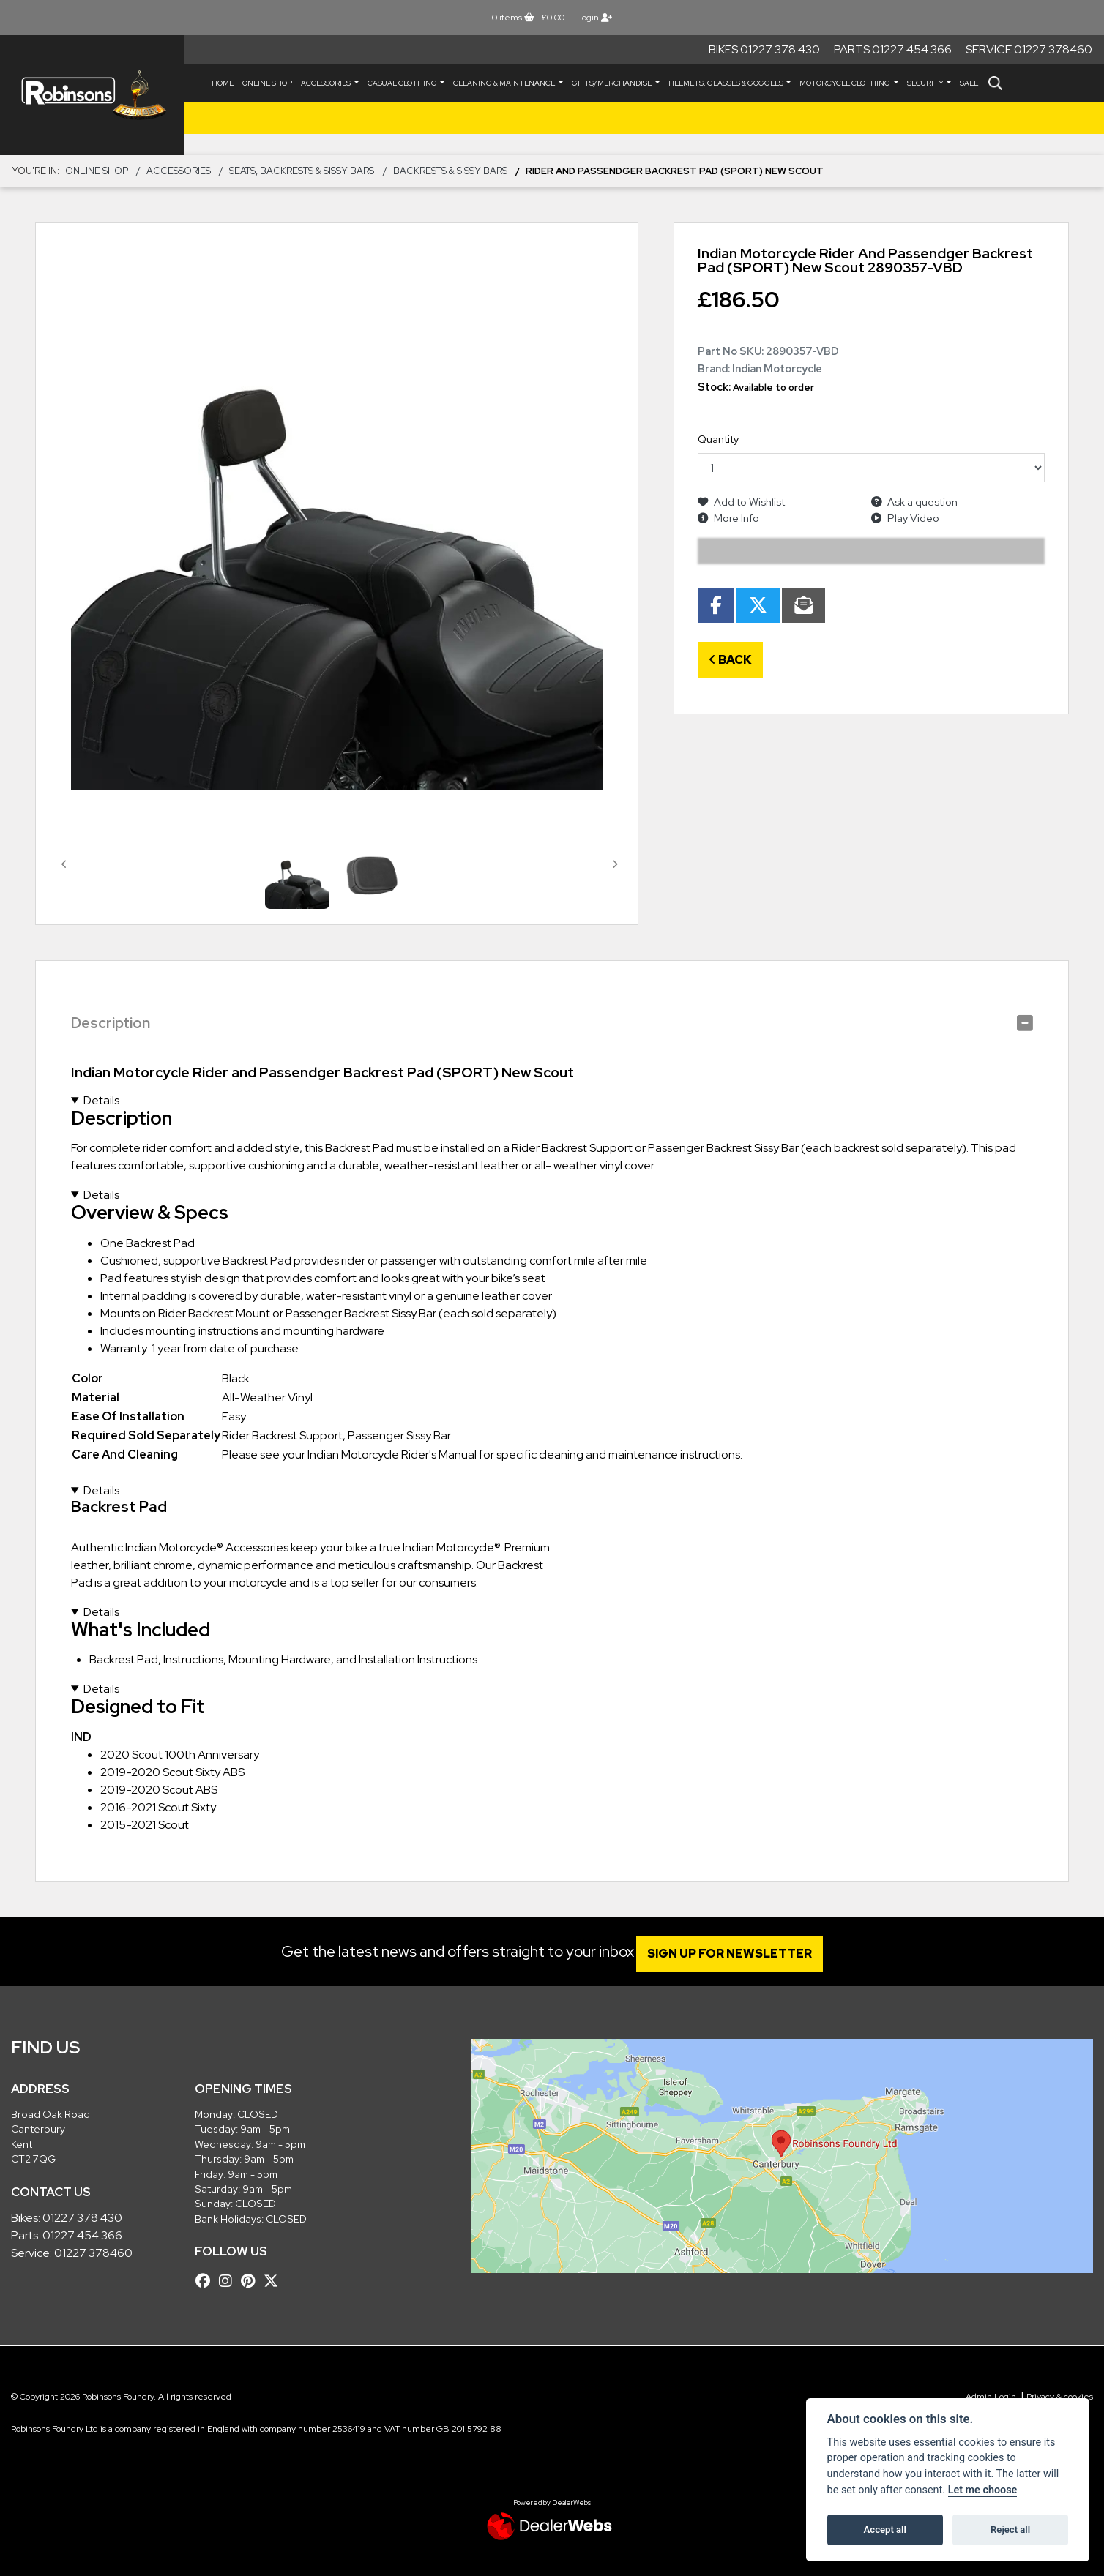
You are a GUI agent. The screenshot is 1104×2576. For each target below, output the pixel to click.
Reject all (1010, 2529)
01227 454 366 (82, 2235)
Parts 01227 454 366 (893, 49)
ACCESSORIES (326, 83)
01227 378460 (93, 2253)
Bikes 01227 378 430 (764, 49)
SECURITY (926, 83)
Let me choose (983, 2490)
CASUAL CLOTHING (403, 83)
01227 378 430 (82, 2217)
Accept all (885, 2529)
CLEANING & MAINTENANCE (504, 83)
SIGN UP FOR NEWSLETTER (738, 1953)
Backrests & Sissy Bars (450, 171)
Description (110, 1023)
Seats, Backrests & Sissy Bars (301, 171)
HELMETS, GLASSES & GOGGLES (726, 83)
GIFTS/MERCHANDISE (612, 83)
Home (223, 83)
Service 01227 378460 (1029, 49)
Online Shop (267, 83)
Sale (969, 83)
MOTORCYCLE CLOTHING (845, 83)
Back (730, 659)
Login (594, 17)
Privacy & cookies (1059, 2397)
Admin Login (991, 2397)
